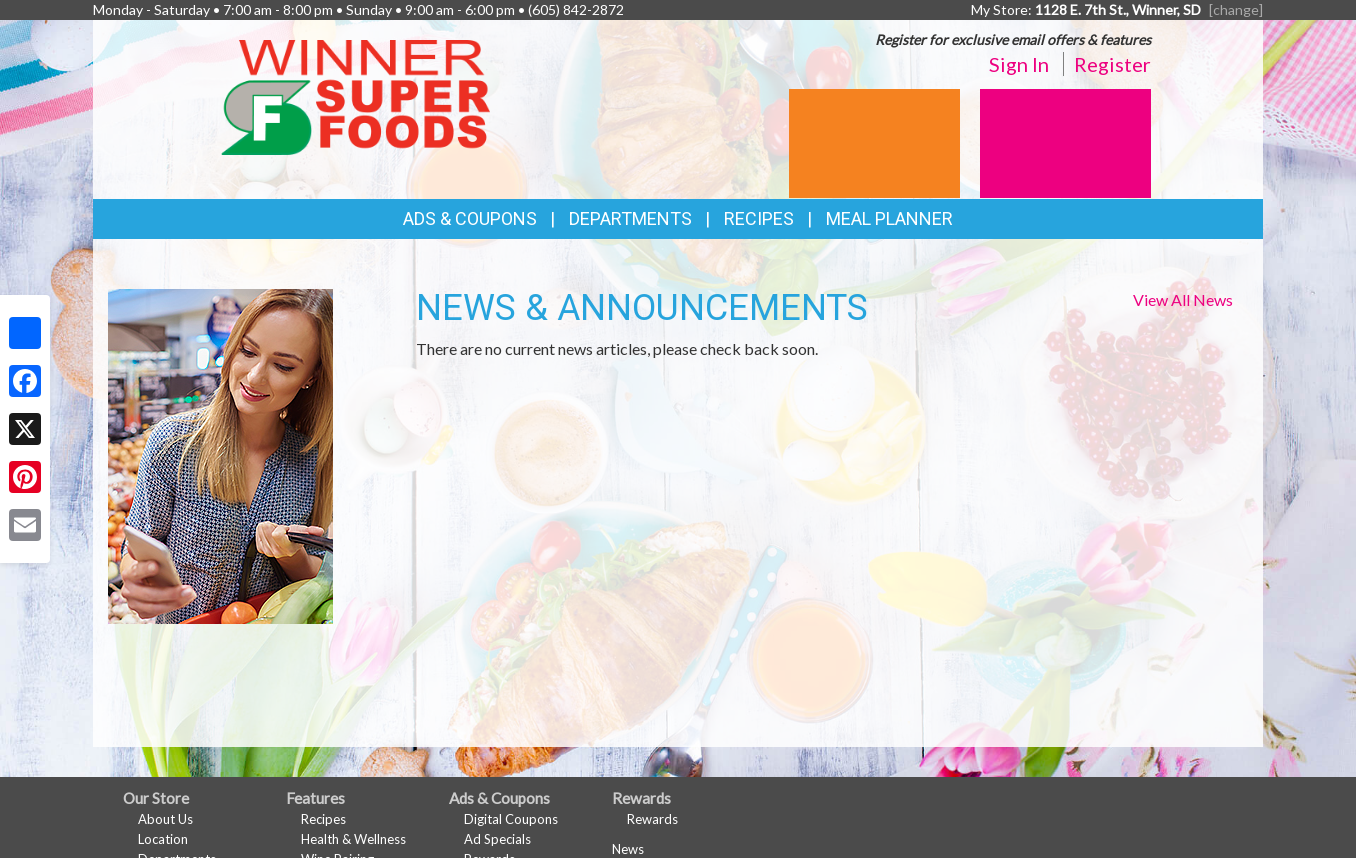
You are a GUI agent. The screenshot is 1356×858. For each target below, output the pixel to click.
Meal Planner (889, 218)
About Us (165, 819)
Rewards (652, 819)
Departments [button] (630, 218)
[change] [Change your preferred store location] (1236, 9)
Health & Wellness (353, 839)
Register (1112, 64)
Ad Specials (497, 839)
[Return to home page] (355, 95)
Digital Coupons (511, 819)
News (628, 849)
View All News (1183, 299)
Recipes (759, 218)
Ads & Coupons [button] (470, 218)
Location (163, 839)
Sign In (1019, 64)
